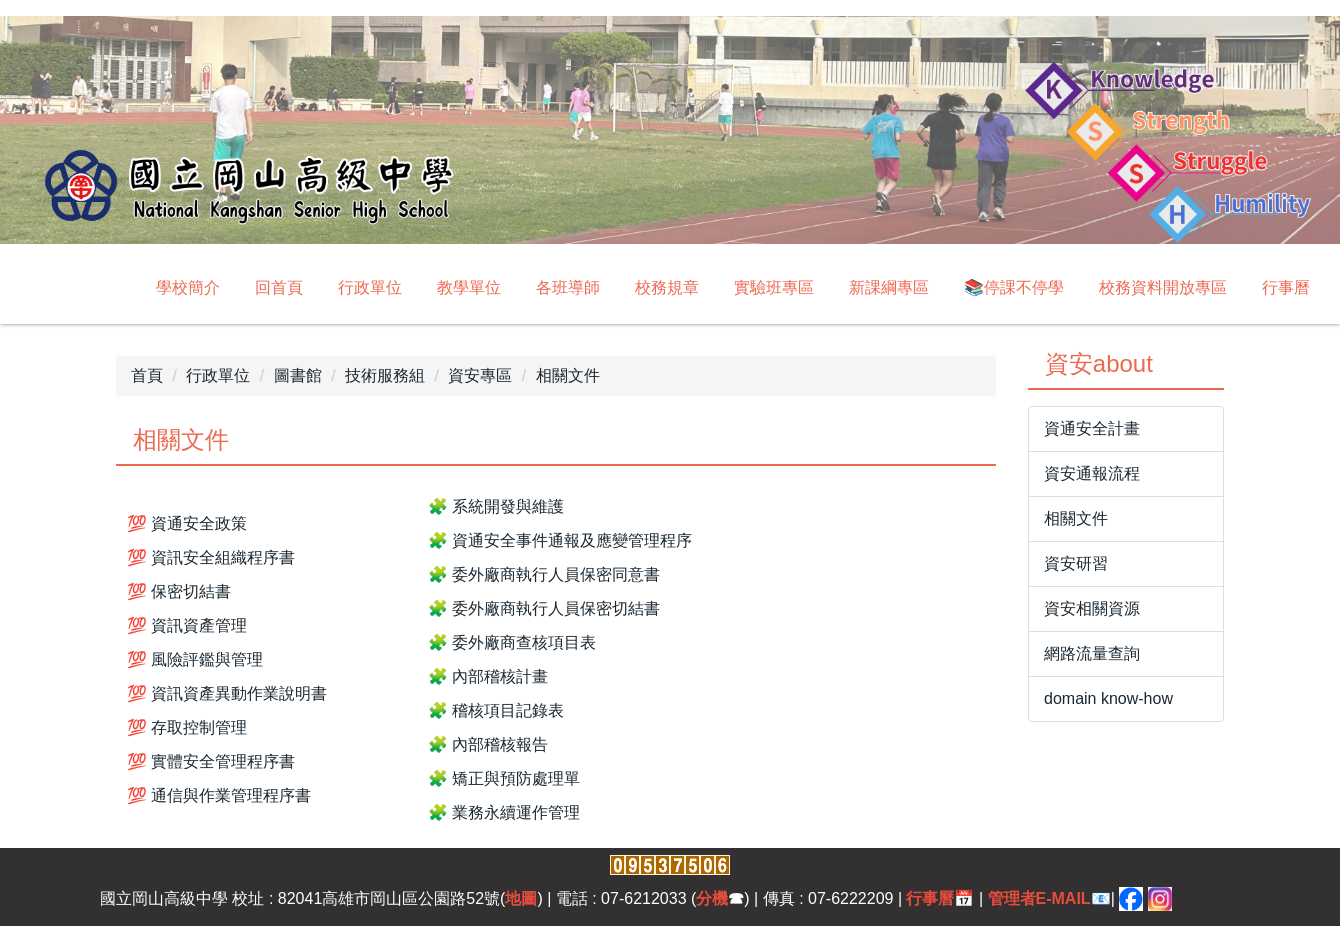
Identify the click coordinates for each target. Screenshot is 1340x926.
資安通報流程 (1092, 473)
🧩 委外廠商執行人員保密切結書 (544, 608)
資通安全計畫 (1092, 428)
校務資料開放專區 (1163, 287)
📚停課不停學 (1014, 287)
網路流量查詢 (1092, 653)
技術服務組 (385, 375)
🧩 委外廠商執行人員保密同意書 (544, 574)
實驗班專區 (774, 287)
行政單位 (218, 375)
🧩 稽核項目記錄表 (496, 710)
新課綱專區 (889, 287)
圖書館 (298, 375)
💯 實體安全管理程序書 (211, 761)
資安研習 (1076, 563)
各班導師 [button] (568, 287)
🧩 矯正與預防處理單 (504, 778)
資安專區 (480, 375)
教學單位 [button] (469, 287)
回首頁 (279, 287)
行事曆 (1286, 287)
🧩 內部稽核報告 (488, 744)
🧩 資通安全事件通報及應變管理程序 (560, 540)
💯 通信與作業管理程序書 (219, 795)
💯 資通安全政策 (187, 523)
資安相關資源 (1092, 608)
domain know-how (1108, 698)
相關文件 (568, 375)
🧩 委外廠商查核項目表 (512, 642)
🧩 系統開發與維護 (496, 506)
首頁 (147, 375)
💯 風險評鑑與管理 (195, 659)
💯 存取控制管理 (187, 727)
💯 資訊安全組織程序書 (211, 557)
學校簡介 (188, 287)
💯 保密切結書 (179, 591)
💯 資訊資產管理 (187, 625)
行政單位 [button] (370, 287)
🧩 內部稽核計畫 (488, 676)
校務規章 (667, 287)
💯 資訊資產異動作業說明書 (227, 693)
